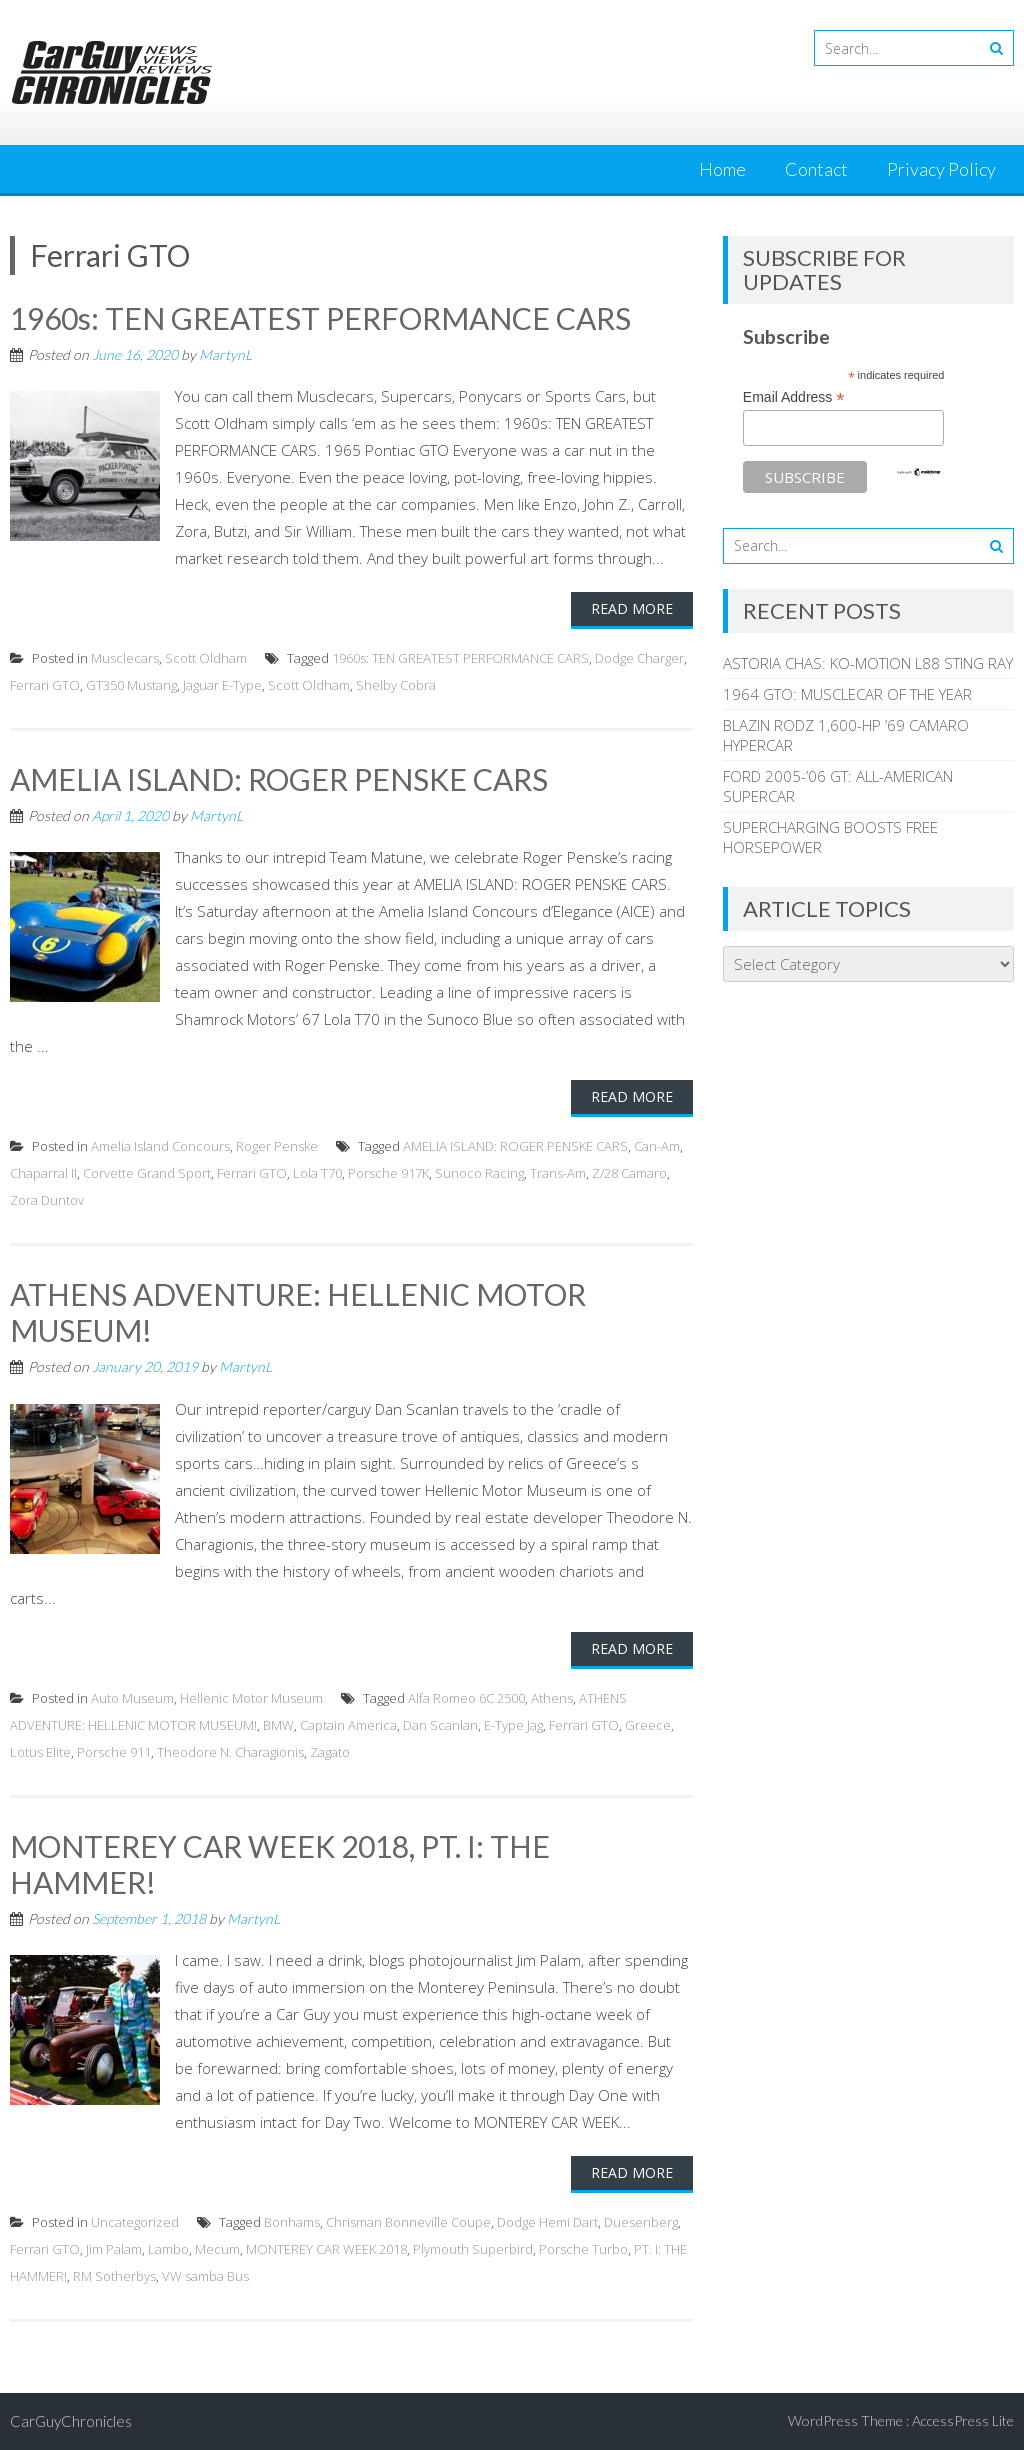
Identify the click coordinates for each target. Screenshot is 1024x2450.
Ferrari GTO (45, 685)
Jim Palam (114, 2249)
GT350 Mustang (131, 685)
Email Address (794, 397)
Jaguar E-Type (222, 685)
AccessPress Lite (963, 2420)
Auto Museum (132, 1698)
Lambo (168, 2249)
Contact (816, 169)
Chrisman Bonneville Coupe (408, 2222)
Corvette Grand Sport (147, 1173)
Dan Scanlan (440, 1725)
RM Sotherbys (114, 2276)
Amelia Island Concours (160, 1146)
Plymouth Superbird (473, 2249)
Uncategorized (135, 2222)
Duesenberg (641, 2222)
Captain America (348, 1725)
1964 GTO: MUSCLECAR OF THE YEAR (847, 694)
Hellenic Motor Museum (251, 1698)
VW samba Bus (205, 2276)
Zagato (330, 1752)
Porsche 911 (114, 1752)
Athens (552, 1698)
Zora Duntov (47, 1200)
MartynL (225, 354)
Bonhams (292, 2222)
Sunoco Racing (479, 1173)
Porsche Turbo (583, 2249)
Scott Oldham (206, 658)
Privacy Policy (941, 169)
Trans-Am (558, 1173)
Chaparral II (43, 1173)
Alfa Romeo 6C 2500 (466, 1698)
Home (722, 169)
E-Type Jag (513, 1725)
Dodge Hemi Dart (547, 2222)
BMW (278, 1725)
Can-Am (657, 1146)
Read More (632, 608)
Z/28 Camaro (629, 1173)
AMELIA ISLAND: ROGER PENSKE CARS (279, 779)
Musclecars (125, 658)
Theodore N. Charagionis (230, 1752)
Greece (648, 1725)
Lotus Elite (40, 1752)
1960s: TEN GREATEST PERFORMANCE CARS (320, 318)
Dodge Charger (639, 658)
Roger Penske (277, 1146)
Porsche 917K (388, 1173)
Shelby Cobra (396, 685)
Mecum (217, 2249)
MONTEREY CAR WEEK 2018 (326, 2249)
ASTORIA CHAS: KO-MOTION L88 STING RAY (868, 663)
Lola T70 (317, 1173)
